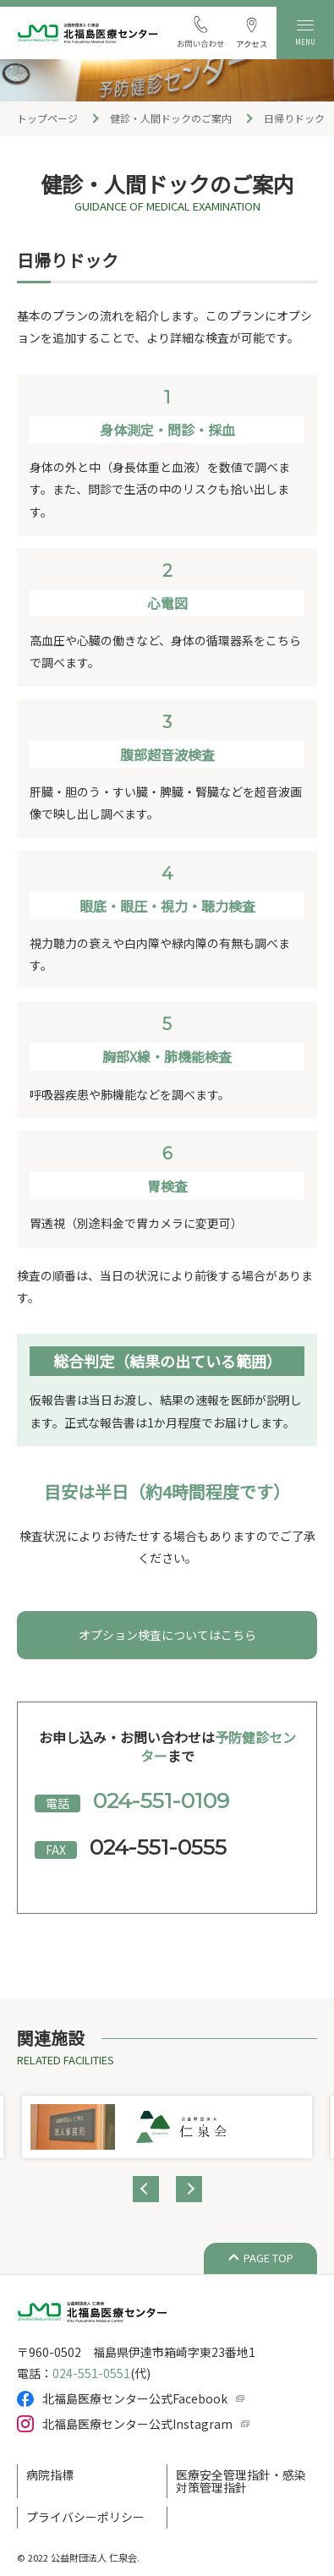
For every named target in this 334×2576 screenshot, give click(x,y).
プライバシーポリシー (85, 2516)
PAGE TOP (268, 2258)
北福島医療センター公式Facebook (134, 2398)
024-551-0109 (161, 1800)
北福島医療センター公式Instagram (137, 2423)
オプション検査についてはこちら (167, 1634)
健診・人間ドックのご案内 (171, 118)
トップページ (47, 118)
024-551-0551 (91, 2373)
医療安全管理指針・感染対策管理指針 (241, 2481)
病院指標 (50, 2474)
